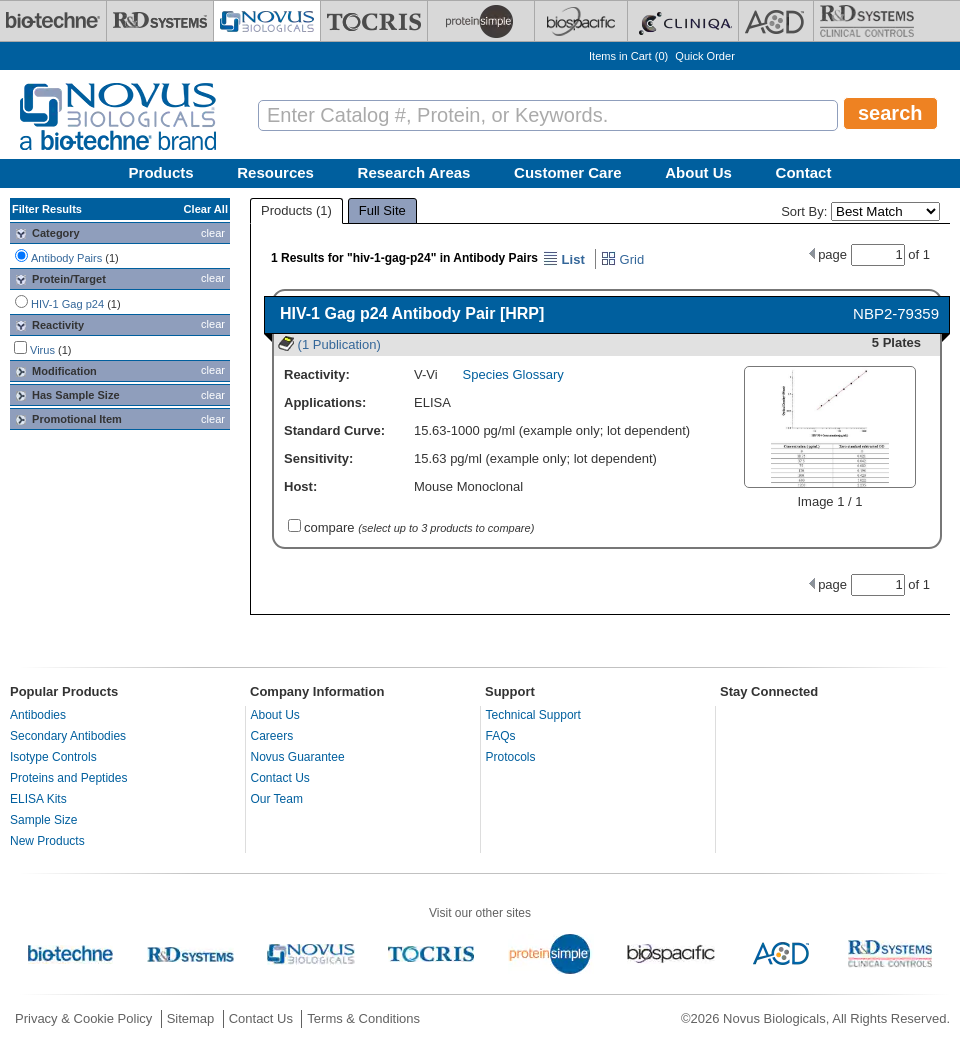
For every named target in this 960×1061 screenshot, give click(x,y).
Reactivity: (317, 374)
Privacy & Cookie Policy (83, 1018)
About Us (698, 172)
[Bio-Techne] (53, 21)
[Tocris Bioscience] (374, 21)
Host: (300, 486)
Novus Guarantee (298, 757)
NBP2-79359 (896, 313)
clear (213, 233)
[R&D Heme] (867, 21)
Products (161, 172)
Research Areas (414, 172)
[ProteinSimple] (481, 21)
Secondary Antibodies (68, 736)
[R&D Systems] (160, 21)
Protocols (511, 757)
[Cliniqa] (683, 21)
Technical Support (533, 715)
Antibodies (38, 715)
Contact (804, 172)
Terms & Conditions (363, 1018)
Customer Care (568, 172)
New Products (47, 841)
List (564, 259)
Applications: (325, 402)
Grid (622, 259)
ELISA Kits (38, 799)
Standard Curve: (334, 430)
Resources (275, 172)
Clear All (206, 209)
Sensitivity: (318, 458)
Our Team (277, 799)
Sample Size (43, 820)
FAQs (501, 736)
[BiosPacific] (581, 21)
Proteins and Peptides (68, 778)
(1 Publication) (329, 344)
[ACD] (776, 21)
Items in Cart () (628, 56)
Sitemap (191, 1018)
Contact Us (280, 778)
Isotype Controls (53, 757)
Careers (272, 736)
